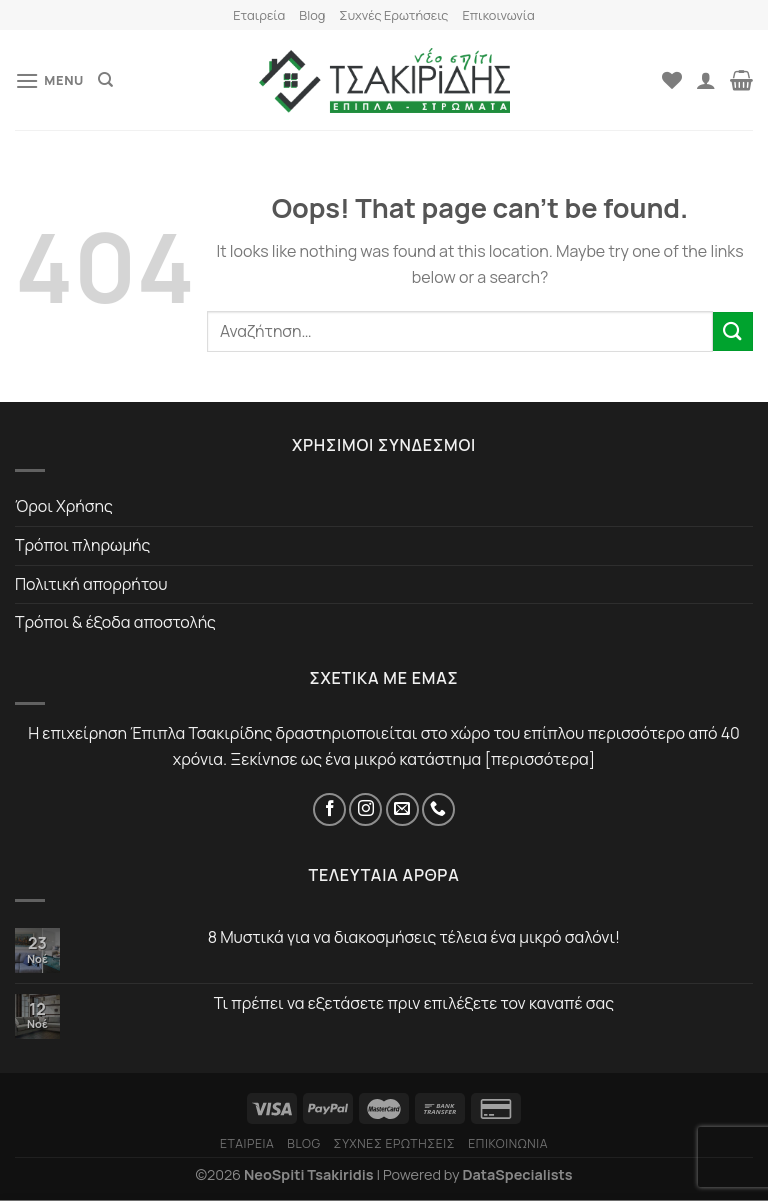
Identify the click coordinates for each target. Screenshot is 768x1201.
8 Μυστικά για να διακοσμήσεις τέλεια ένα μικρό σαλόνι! (414, 937)
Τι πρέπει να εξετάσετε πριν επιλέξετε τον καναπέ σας (414, 1003)
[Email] (402, 809)
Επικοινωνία (498, 15)
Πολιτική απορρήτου (91, 584)
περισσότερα (540, 759)
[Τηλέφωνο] (438, 809)
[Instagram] (365, 809)
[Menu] (49, 80)
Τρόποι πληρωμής (82, 545)
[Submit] (733, 331)
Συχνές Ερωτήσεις (393, 15)
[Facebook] (329, 809)
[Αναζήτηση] (105, 80)
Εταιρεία (259, 15)
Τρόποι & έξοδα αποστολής (115, 622)
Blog (312, 15)
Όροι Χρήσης (64, 506)
